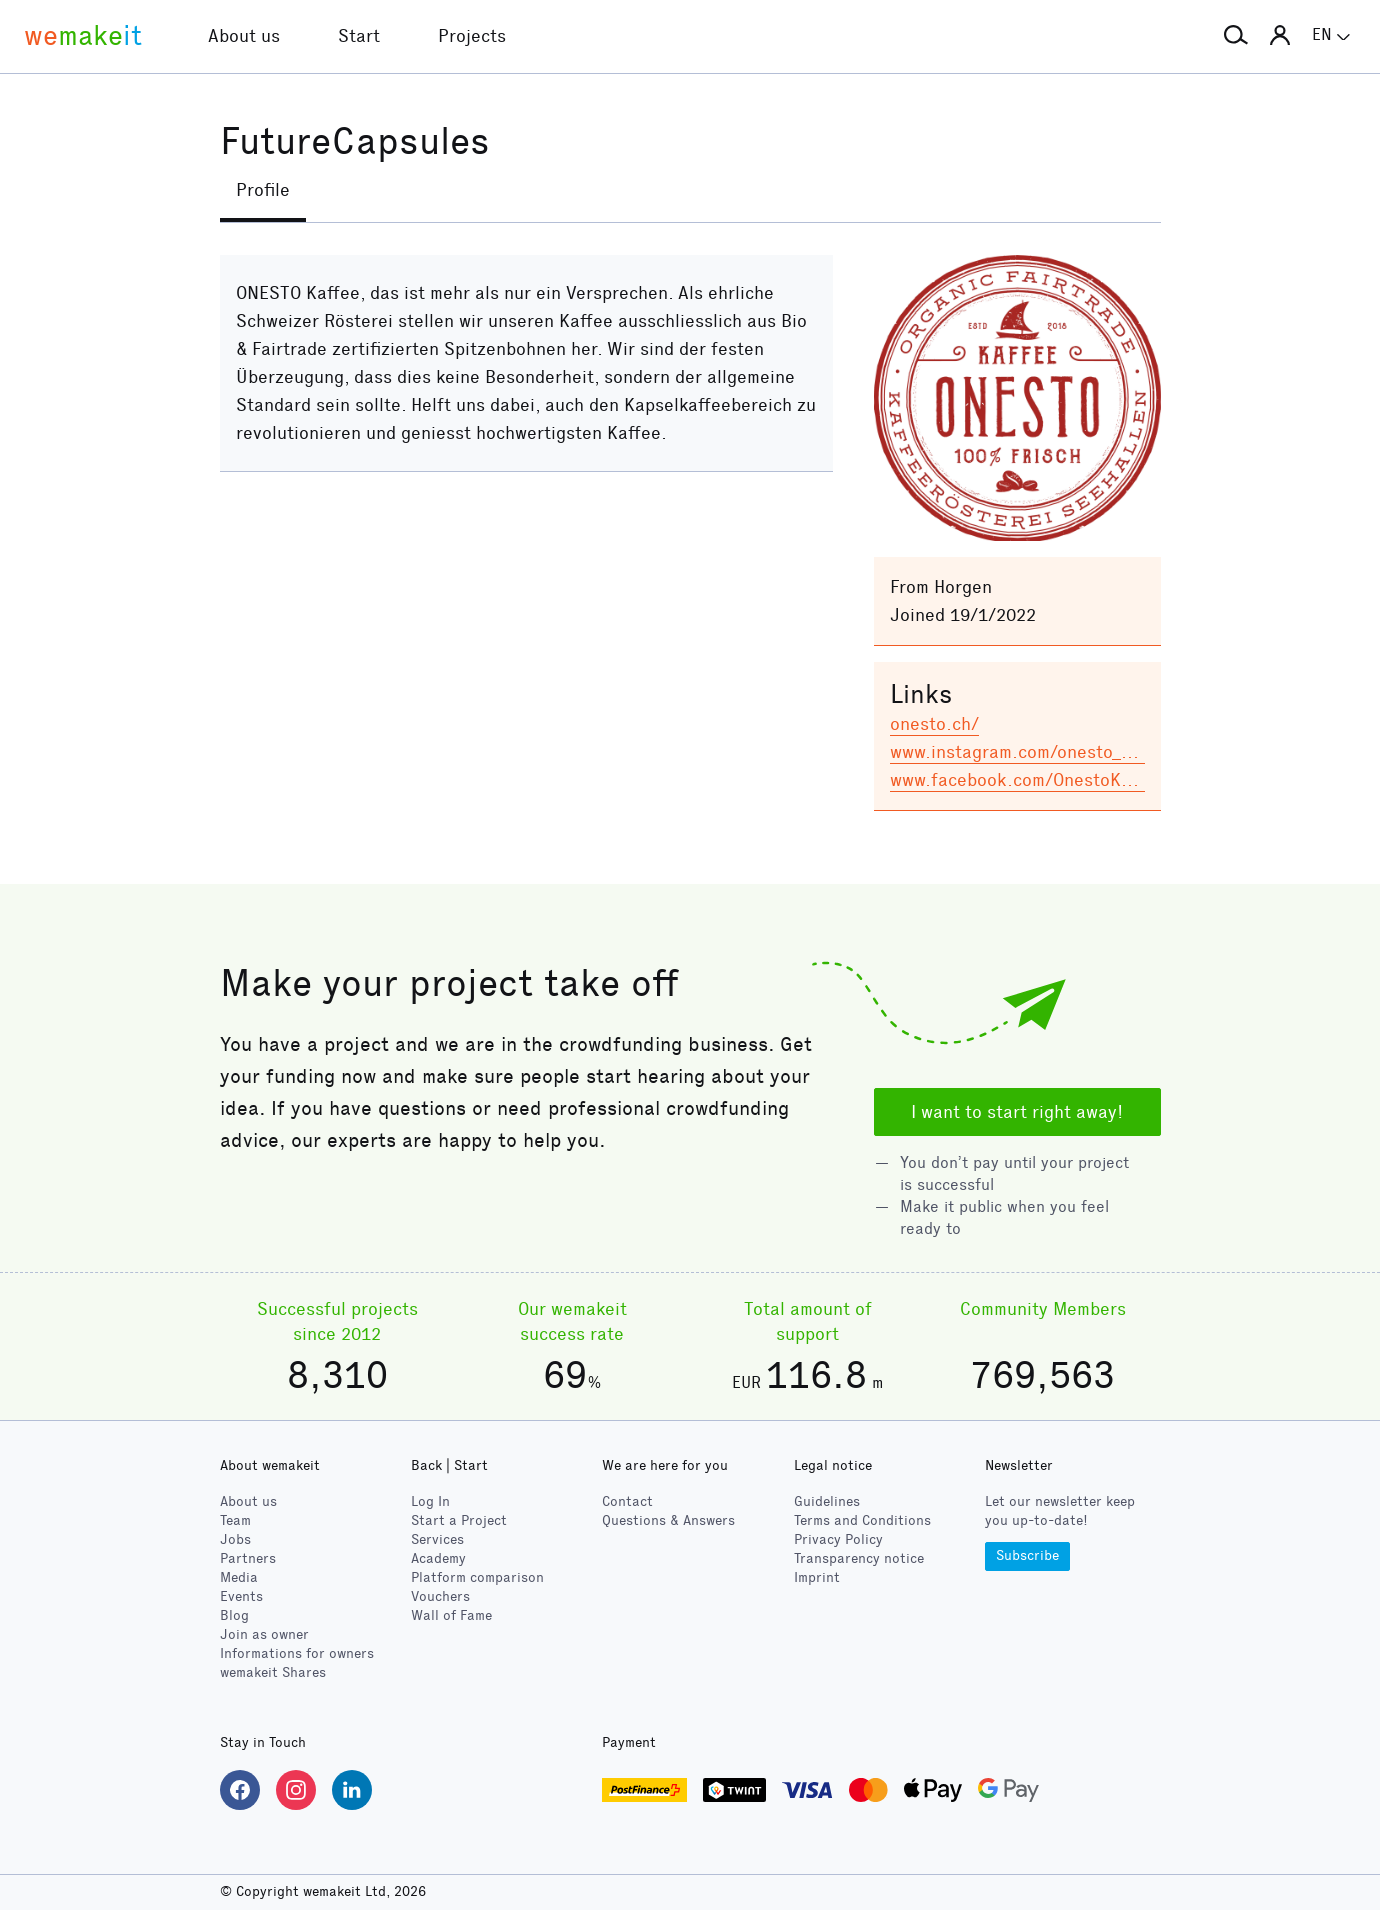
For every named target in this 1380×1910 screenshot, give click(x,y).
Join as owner (264, 1634)
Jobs (235, 1539)
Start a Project (459, 1520)
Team (235, 1520)
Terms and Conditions (862, 1520)
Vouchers (440, 1596)
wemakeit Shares (273, 1672)
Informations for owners (297, 1653)
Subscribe (1027, 1555)
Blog (234, 1615)
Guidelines (827, 1501)
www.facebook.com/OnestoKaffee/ (1031, 780)
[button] (1236, 36)
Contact (627, 1501)
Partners (248, 1558)
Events (241, 1596)
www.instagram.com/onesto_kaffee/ (1035, 752)
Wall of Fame (451, 1615)
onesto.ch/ (934, 724)
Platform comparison (477, 1577)
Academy (438, 1558)
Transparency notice (859, 1558)
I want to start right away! (1017, 1112)
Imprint (817, 1577)
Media (239, 1577)
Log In (430, 1501)
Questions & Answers (668, 1520)
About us (248, 1501)
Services (437, 1539)
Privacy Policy (838, 1539)
